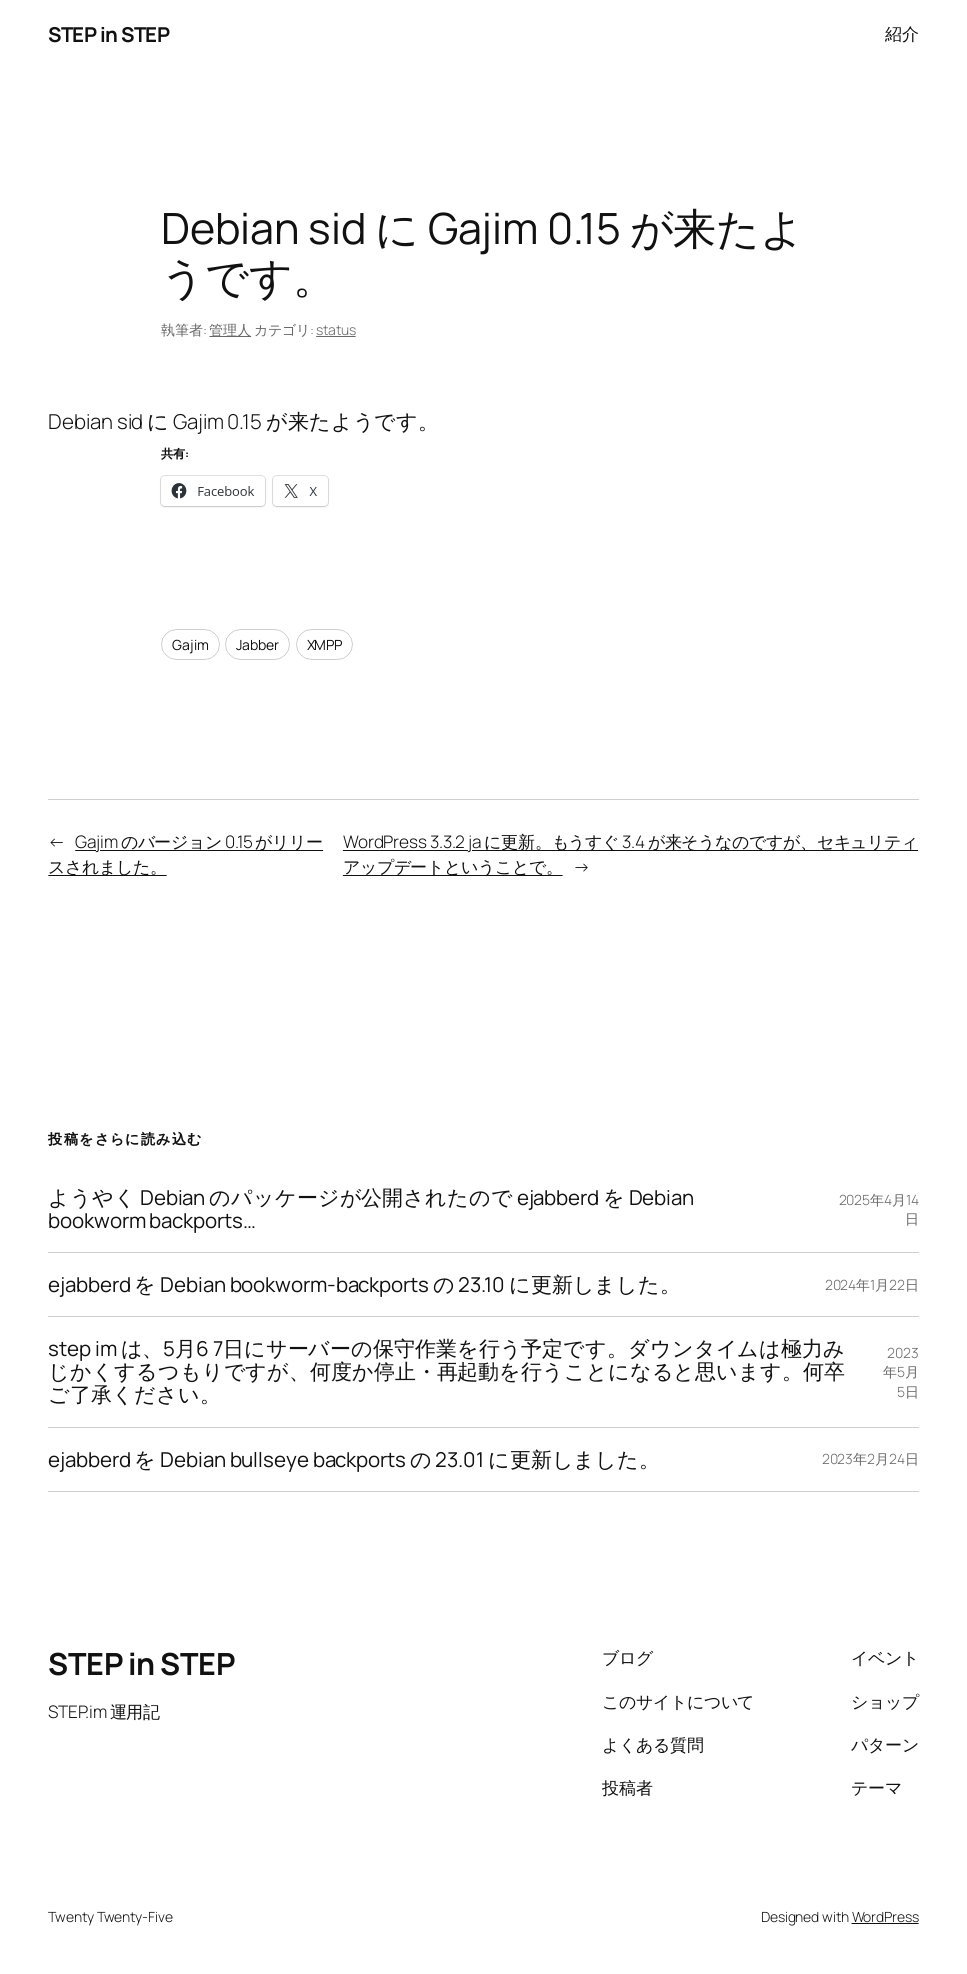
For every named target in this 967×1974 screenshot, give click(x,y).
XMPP (325, 644)
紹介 (902, 33)
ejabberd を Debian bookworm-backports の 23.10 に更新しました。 (364, 1284)
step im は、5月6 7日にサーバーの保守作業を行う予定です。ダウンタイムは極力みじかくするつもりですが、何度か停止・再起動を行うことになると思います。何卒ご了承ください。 (446, 1371)
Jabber (257, 644)
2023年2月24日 (870, 1458)
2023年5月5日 (901, 1372)
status (335, 329)
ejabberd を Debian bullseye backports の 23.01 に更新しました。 (354, 1459)
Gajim (190, 644)
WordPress (885, 1916)
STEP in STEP (108, 34)
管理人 (230, 329)
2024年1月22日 (872, 1284)
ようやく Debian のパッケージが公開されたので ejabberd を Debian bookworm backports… (371, 1209)
